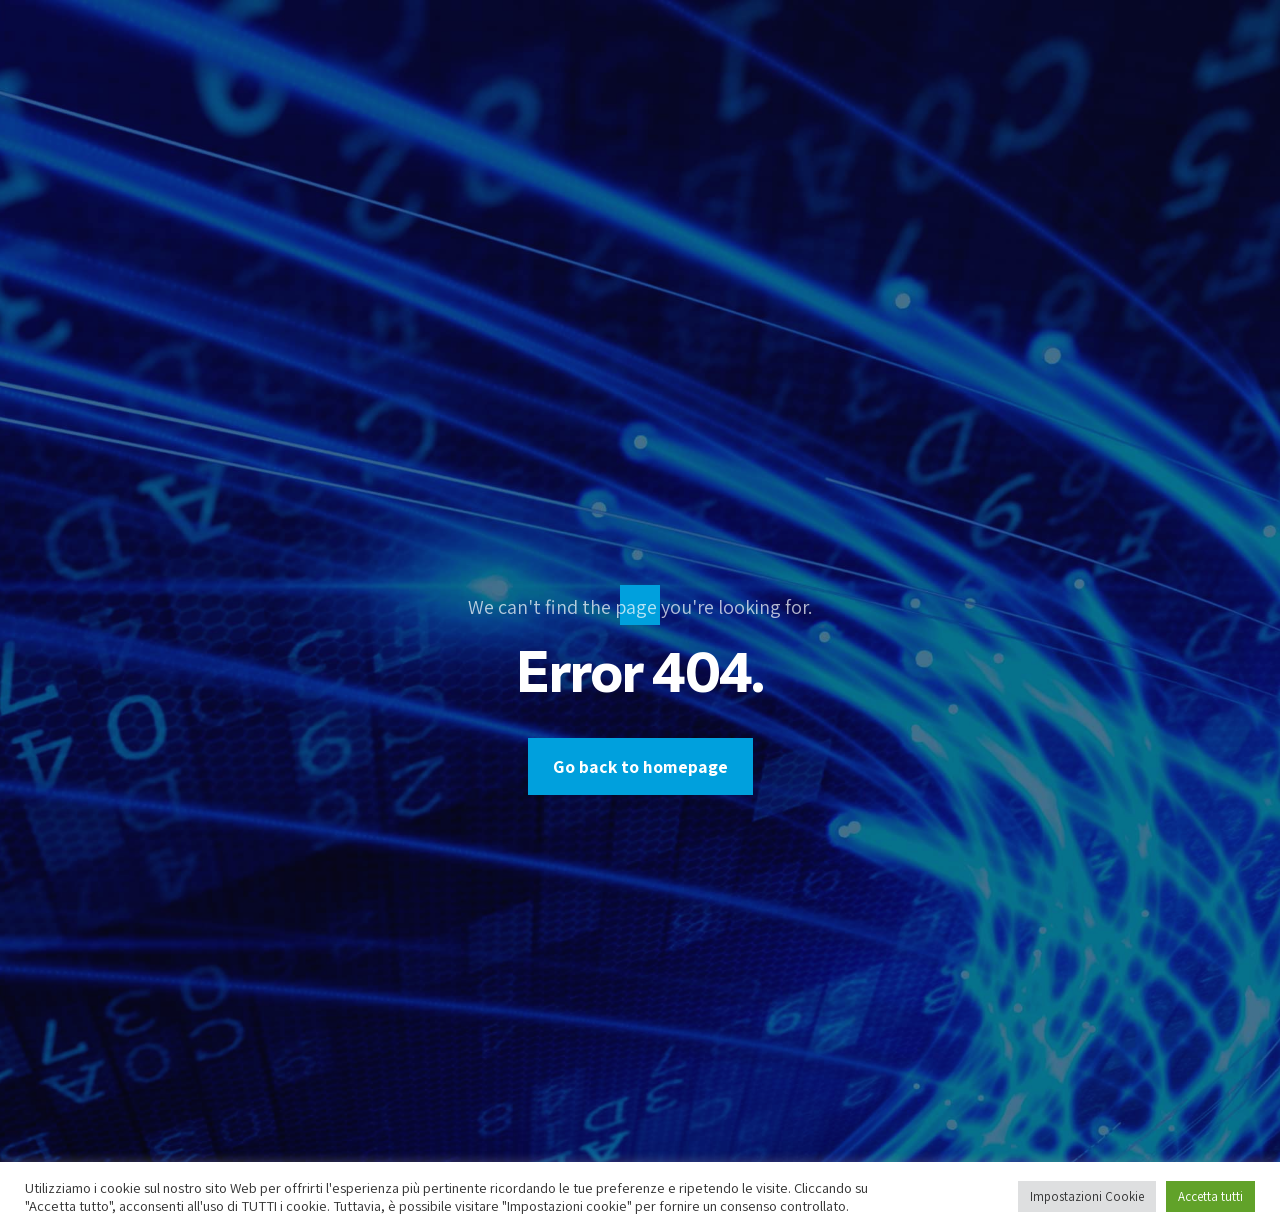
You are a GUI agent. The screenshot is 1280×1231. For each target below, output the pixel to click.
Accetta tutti (1210, 1196)
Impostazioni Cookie (1087, 1196)
